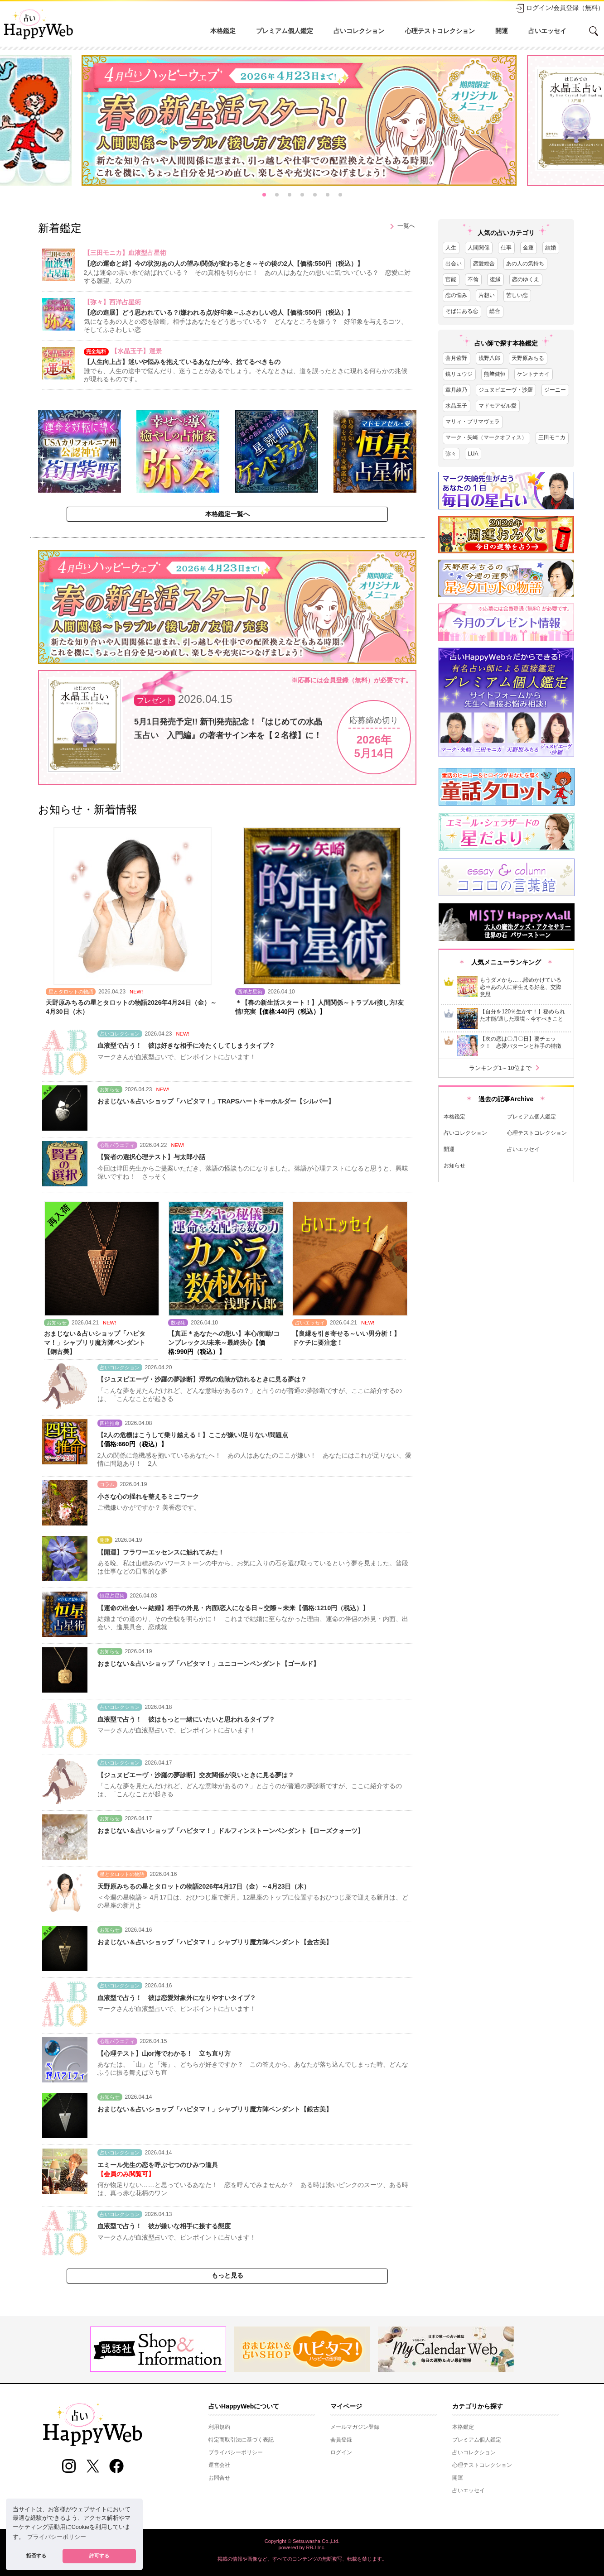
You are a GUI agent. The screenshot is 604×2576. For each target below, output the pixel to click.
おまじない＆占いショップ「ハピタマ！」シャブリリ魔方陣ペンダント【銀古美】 (214, 2109)
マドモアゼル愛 (497, 406)
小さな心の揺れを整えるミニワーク (148, 1496)
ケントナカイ (533, 374)
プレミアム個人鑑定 (284, 30)
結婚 (550, 248)
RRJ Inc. (316, 2547)
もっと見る (227, 2275)
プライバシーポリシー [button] (56, 2537)
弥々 (450, 454)
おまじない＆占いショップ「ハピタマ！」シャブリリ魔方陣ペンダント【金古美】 (214, 1942)
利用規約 (219, 2427)
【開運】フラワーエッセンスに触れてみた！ (160, 1552)
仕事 (506, 248)
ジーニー (555, 390)
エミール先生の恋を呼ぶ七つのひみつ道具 (157, 2164)
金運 (528, 248)
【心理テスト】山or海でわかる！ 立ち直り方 (164, 2053)
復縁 (495, 279)
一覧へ (401, 226)
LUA (473, 454)
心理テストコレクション (440, 30)
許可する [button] (99, 2555)
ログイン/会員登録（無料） (559, 8)
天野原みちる (528, 358)
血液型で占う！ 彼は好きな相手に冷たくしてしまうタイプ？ (186, 1045)
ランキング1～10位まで (505, 1068)
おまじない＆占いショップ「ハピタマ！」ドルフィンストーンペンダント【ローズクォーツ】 (230, 1830)
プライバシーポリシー (235, 2452)
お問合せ (219, 2478)
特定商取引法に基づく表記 (241, 2440)
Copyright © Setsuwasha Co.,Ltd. (302, 2541)
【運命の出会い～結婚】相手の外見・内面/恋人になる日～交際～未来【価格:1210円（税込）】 (233, 1608)
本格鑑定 (223, 30)
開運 (501, 30)
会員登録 (341, 2440)
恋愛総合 (484, 263)
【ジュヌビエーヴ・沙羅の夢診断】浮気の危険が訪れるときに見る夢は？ (202, 1379)
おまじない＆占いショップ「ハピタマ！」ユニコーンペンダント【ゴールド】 (208, 1663)
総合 (494, 311)
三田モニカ (551, 437)
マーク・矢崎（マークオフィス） (486, 437)
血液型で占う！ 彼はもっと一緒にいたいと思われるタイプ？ (186, 1719)
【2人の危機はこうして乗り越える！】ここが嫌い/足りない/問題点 (193, 1435)
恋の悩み (456, 295)
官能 (450, 279)
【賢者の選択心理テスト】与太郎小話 (151, 1157)
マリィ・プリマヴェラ (472, 421)
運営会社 (219, 2465)
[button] (264, 195)
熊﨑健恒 (495, 374)
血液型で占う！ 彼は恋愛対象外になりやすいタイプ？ (176, 1997)
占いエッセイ (547, 30)
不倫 (473, 279)
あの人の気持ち (525, 263)
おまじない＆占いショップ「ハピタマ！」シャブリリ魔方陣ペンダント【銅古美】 (94, 1342)
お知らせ (454, 1165)
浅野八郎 (489, 358)
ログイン (341, 2452)
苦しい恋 (517, 295)
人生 (450, 248)
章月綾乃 (456, 390)
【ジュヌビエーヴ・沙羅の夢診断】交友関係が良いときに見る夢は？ (195, 1775)
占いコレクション (358, 30)
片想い (486, 295)
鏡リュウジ (459, 374)
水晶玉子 (456, 406)
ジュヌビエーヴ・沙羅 (505, 390)
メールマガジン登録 (354, 2427)
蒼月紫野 (456, 358)
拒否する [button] (36, 2555)
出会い (453, 263)
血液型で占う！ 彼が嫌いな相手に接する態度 (164, 2226)
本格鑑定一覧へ (227, 514)
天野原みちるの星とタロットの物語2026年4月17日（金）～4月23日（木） (203, 1886)
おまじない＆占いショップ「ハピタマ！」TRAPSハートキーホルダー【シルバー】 (215, 1101)
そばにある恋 (461, 311)
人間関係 (478, 248)
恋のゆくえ (525, 279)
